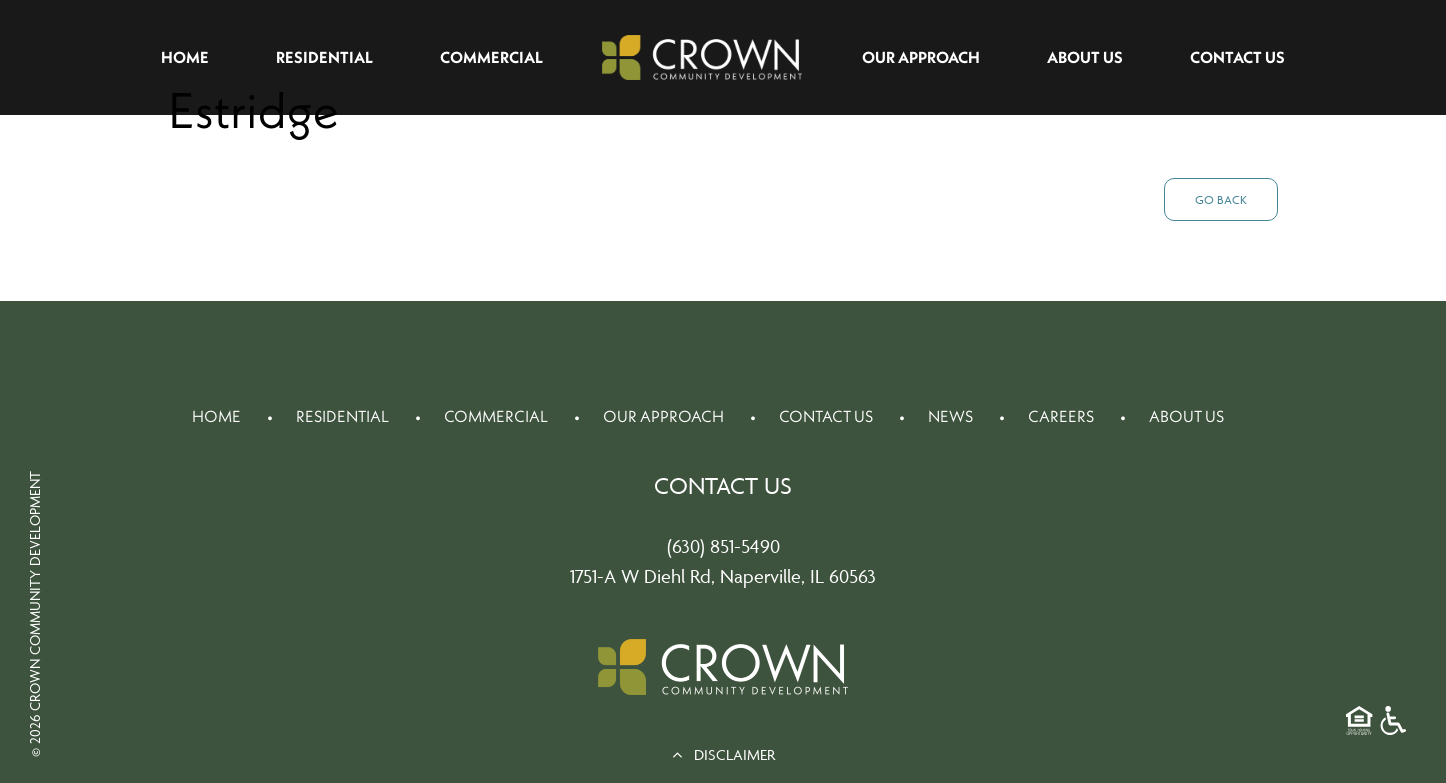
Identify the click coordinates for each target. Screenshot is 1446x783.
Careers (1061, 416)
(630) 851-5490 (723, 546)
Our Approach (921, 57)
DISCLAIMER (723, 754)
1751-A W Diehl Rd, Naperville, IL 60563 (723, 576)
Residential (324, 57)
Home (185, 57)
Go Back (1221, 199)
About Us (1085, 57)
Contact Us (1237, 57)
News (950, 416)
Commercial (491, 57)
